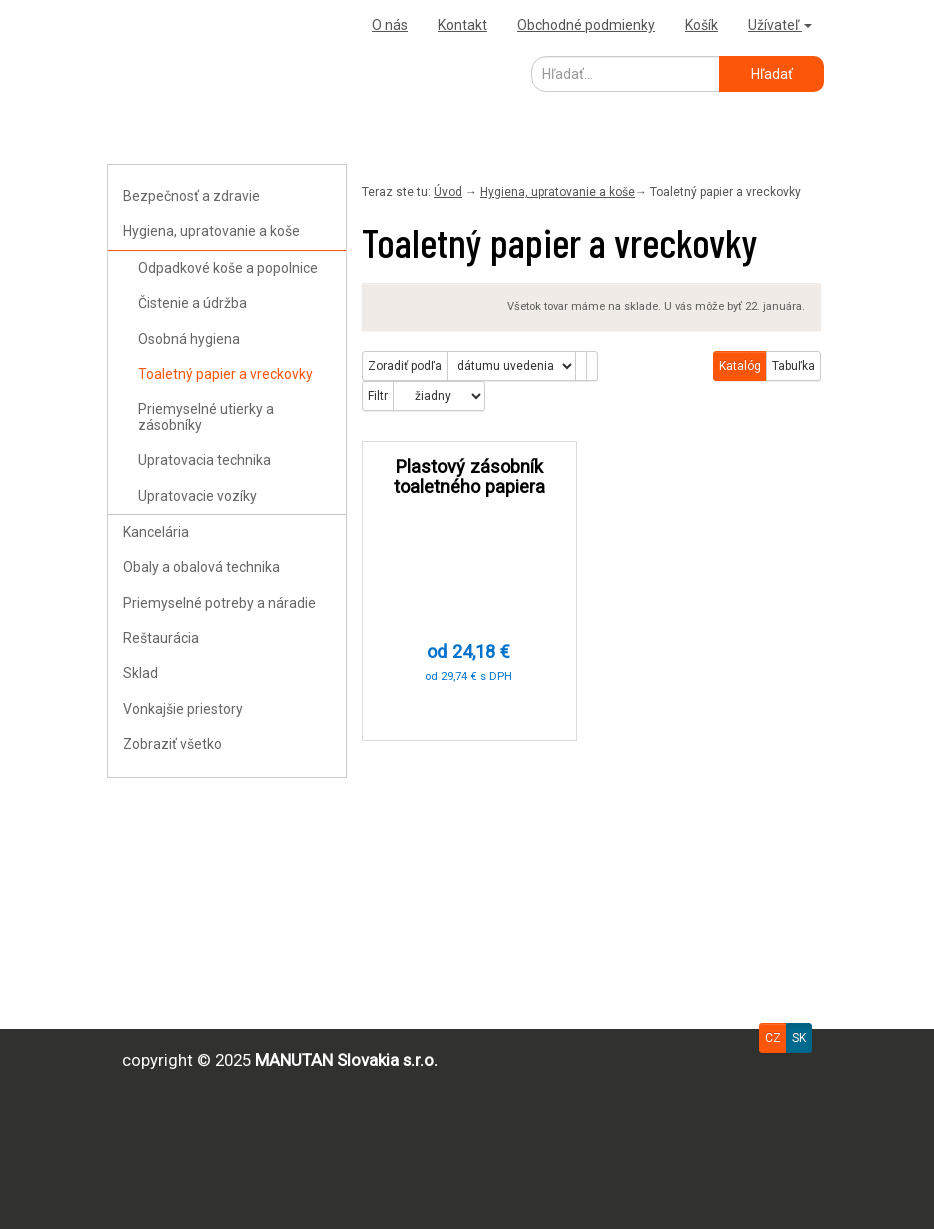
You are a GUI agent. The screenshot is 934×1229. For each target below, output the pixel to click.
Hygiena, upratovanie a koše (211, 231)
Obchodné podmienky (586, 25)
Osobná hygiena (189, 339)
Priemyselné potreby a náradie (219, 603)
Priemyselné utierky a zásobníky (206, 416)
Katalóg (740, 366)
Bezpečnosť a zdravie (191, 196)
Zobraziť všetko (172, 744)
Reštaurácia (161, 638)
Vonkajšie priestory (183, 709)
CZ (773, 1038)
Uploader (142, 24)
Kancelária (156, 532)
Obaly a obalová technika (201, 567)
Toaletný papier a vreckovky (225, 374)
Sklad (140, 673)
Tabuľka (793, 366)
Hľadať (772, 74)
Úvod (448, 192)
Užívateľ (780, 25)
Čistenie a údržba (192, 303)
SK (799, 1038)
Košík (701, 25)
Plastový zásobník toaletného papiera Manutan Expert (469, 486)
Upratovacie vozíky (197, 496)
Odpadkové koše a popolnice (228, 268)
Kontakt (462, 25)
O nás (390, 25)
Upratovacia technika (204, 460)
